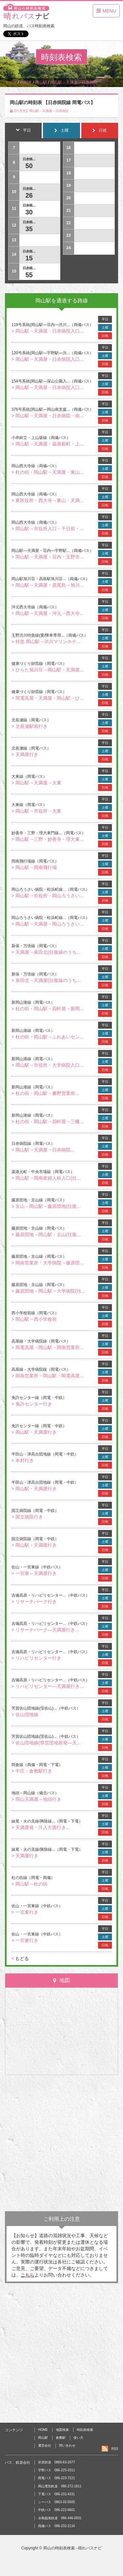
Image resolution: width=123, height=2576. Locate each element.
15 (28, 258)
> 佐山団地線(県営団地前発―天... (45, 1742)
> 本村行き (22, 1460)
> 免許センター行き (31, 1404)
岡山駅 (43, 2437)
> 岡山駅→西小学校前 (34, 1319)
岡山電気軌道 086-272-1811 (59, 2486)
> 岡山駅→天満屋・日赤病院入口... (47, 331)
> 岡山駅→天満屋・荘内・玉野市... (47, 556)
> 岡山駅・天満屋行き (34, 1432)
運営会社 (44, 2445)
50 (28, 165)
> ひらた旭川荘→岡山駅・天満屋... (47, 669)
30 (28, 212)
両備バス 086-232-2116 (56, 2526)
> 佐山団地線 (24, 1714)
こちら (27, 2275)
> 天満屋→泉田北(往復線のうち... (45, 952)
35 (28, 228)
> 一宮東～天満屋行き (34, 1573)
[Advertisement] (61, 2143)
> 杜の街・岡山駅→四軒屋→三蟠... (47, 1121)
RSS (114, 2449)
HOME (43, 2430)
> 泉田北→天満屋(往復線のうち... (45, 980)
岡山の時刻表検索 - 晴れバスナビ (72, 2548)
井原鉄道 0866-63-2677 (56, 2462)
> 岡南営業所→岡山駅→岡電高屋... (47, 1375)
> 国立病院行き (27, 1516)
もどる (20, 1958)
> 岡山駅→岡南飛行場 (34, 867)
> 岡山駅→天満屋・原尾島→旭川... (47, 585)
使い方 (78, 2437)
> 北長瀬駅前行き (29, 726)
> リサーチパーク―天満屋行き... (45, 1629)
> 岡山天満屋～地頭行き (36, 1799)
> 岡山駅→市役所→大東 (36, 811)
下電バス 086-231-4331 (56, 2494)
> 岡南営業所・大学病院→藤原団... (47, 1262)
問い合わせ (67, 2445)
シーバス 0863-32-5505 (56, 2502)
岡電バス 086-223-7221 (56, 2478)
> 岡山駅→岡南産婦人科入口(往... (45, 1178)
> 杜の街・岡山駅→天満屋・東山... (47, 472)
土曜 (105, 327)
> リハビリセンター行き (36, 1658)
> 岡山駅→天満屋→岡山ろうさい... (47, 924)
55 (28, 274)
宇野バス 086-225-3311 (56, 2470)
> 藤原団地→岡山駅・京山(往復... (45, 1234)
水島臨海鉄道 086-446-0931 (59, 2518)
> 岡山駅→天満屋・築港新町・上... (47, 444)
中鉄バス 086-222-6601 (56, 2510)
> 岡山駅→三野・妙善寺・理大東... (47, 839)
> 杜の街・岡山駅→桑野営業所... (45, 1093)
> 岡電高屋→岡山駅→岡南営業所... (47, 1347)
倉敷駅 (61, 2437)
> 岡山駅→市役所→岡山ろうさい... (47, 895)
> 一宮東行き (24, 1912)
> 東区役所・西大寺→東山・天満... (47, 500)
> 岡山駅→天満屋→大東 (36, 782)
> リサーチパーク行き (34, 1601)
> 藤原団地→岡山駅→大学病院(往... (48, 1291)
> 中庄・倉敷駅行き (31, 1771)
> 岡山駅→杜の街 (29, 1884)
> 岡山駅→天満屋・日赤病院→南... (47, 415)
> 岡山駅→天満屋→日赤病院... (42, 1149)
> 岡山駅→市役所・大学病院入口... (47, 1065)
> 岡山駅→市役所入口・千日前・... (47, 528)
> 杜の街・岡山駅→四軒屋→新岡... (47, 1008)
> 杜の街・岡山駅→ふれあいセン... (47, 1036)
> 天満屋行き (24, 754)
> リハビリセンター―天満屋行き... (47, 1686)
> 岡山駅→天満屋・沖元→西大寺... (47, 613)
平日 (105, 319)
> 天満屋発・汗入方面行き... (40, 1827)
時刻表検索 (85, 2430)
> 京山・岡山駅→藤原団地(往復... (45, 1206)
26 (28, 195)
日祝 (105, 336)
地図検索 (62, 2430)
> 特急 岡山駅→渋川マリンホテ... (45, 641)
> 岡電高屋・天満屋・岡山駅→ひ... (47, 698)
